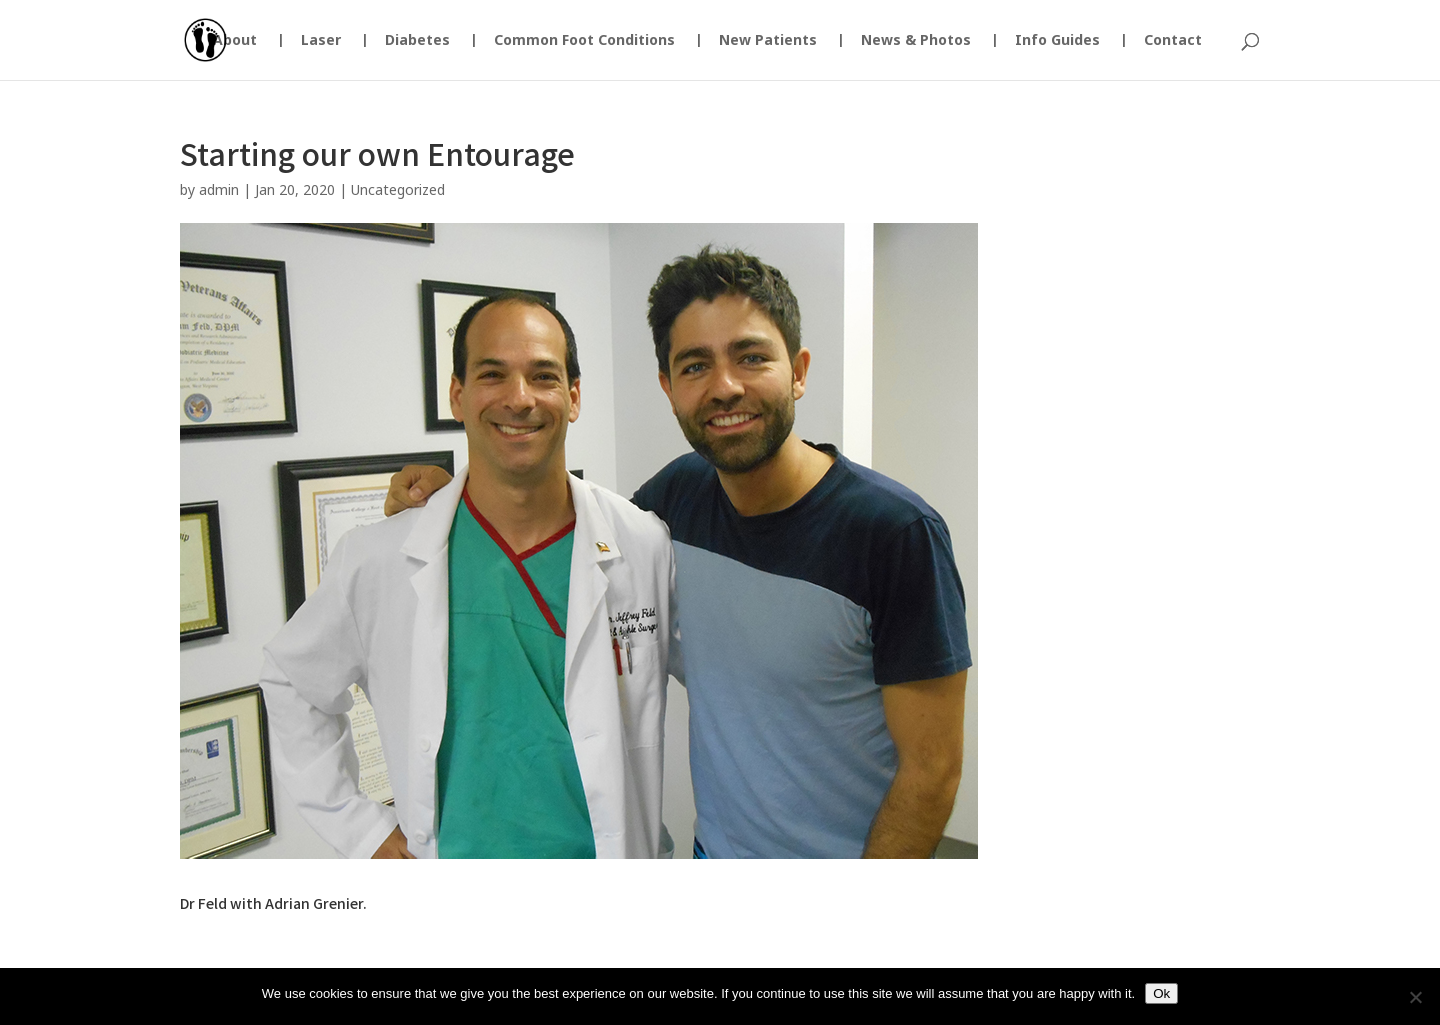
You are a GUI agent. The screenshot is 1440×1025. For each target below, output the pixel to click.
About (235, 41)
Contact (1173, 41)
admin (219, 189)
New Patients (768, 41)
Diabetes (417, 41)
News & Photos (916, 41)
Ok (1161, 993)
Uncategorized (398, 189)
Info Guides (1057, 41)
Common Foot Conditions (584, 41)
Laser (321, 41)
